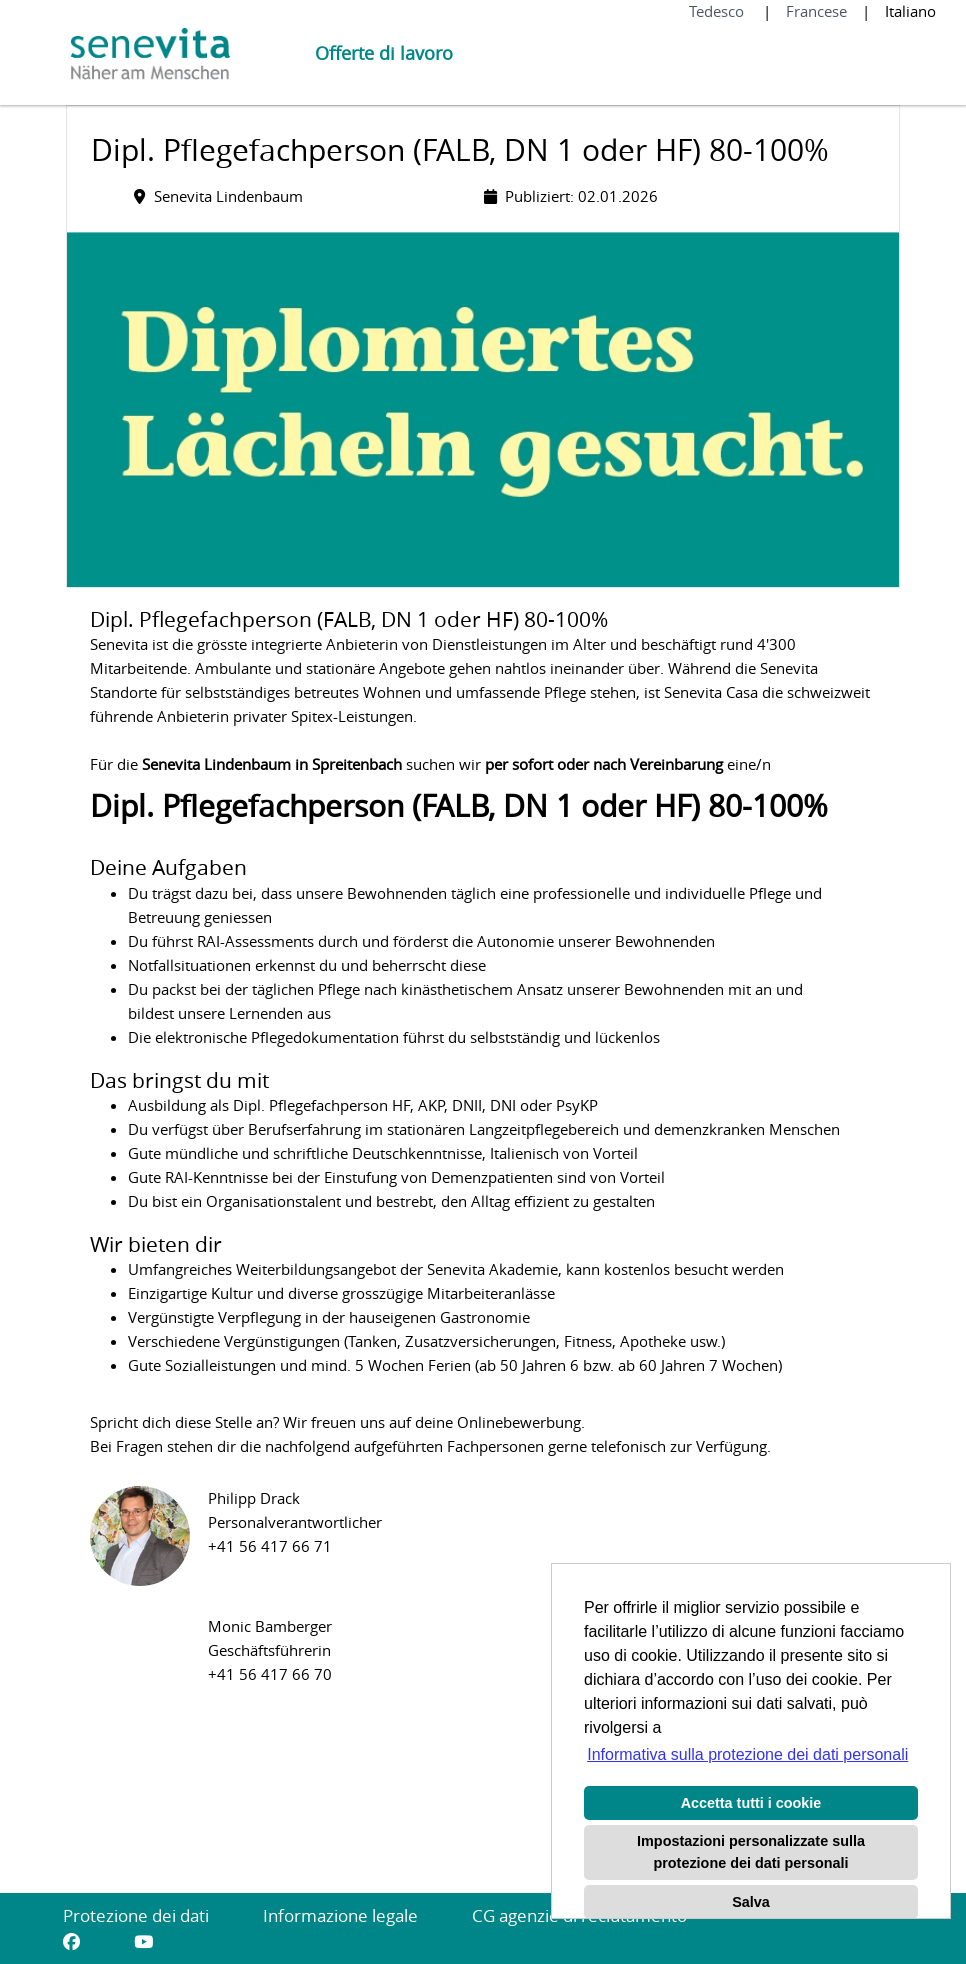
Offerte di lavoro (384, 53)
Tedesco (718, 11)
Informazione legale (340, 1915)
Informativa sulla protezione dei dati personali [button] (747, 1754)
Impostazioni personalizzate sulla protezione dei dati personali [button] (751, 1852)
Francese (816, 11)
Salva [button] (751, 1902)
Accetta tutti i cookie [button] (751, 1803)
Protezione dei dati (136, 1915)
